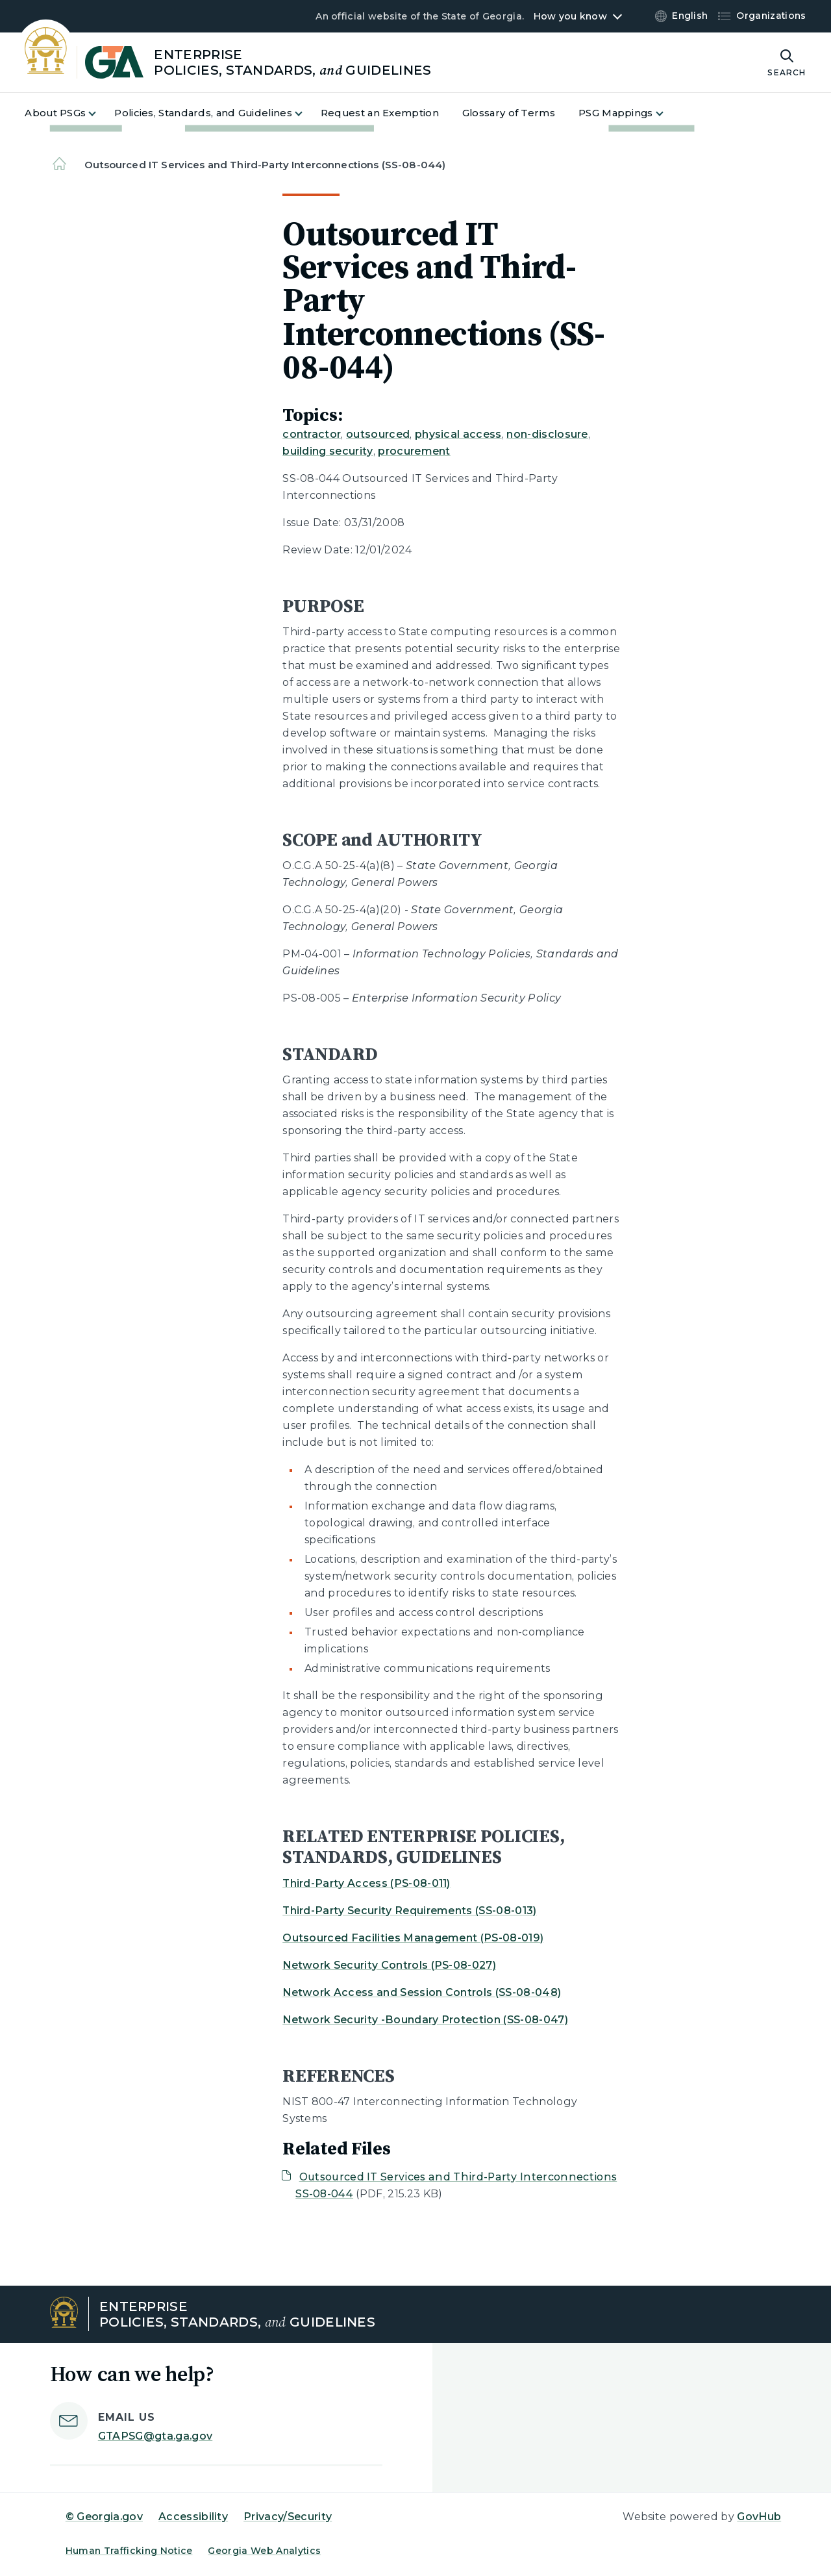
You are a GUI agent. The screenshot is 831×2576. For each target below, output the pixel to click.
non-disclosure (547, 434)
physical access (458, 434)
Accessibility (193, 2516)
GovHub (759, 2516)
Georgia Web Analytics (264, 2551)
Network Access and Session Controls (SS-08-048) (421, 1992)
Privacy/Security (287, 2516)
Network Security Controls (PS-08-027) (389, 1965)
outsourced (378, 434)
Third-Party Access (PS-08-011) (366, 1883)
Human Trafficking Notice (129, 2551)
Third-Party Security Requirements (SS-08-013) (409, 1910)
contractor (311, 434)
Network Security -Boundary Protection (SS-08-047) (425, 2020)
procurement (414, 451)
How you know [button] (570, 16)
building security (327, 451)
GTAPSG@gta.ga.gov (155, 2436)
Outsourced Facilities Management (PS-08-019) (412, 1938)
